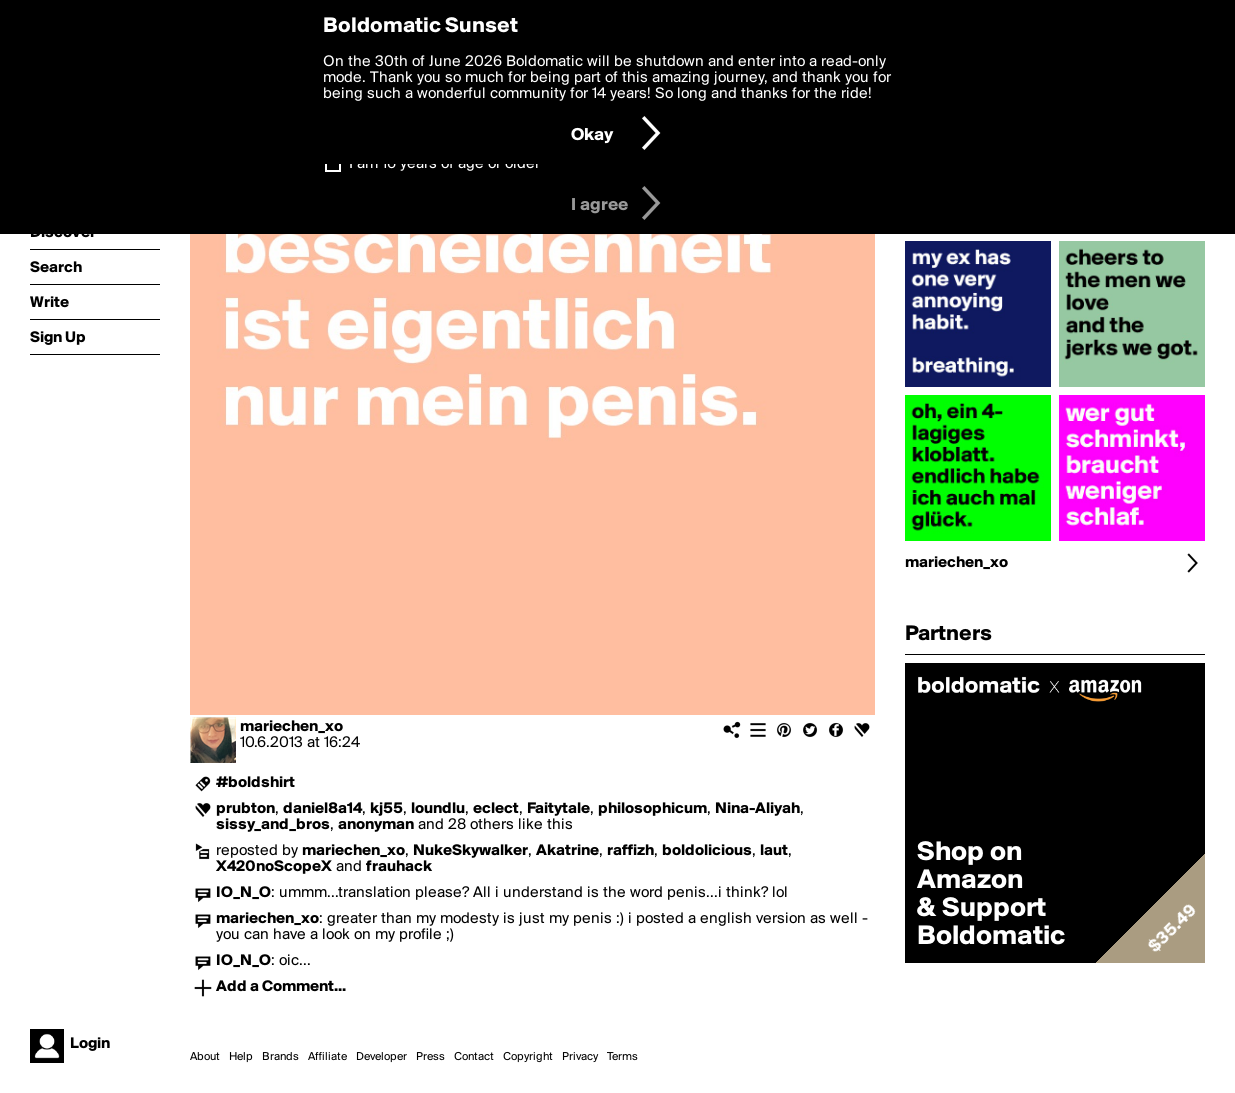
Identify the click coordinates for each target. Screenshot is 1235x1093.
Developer (381, 1057)
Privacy (580, 1057)
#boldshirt (255, 783)
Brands (280, 1057)
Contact (474, 1057)
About (205, 1057)
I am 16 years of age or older (444, 164)
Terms (622, 1057)
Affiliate (327, 1057)
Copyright (528, 1057)
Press (430, 1057)
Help (241, 1057)
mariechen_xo (291, 727)
